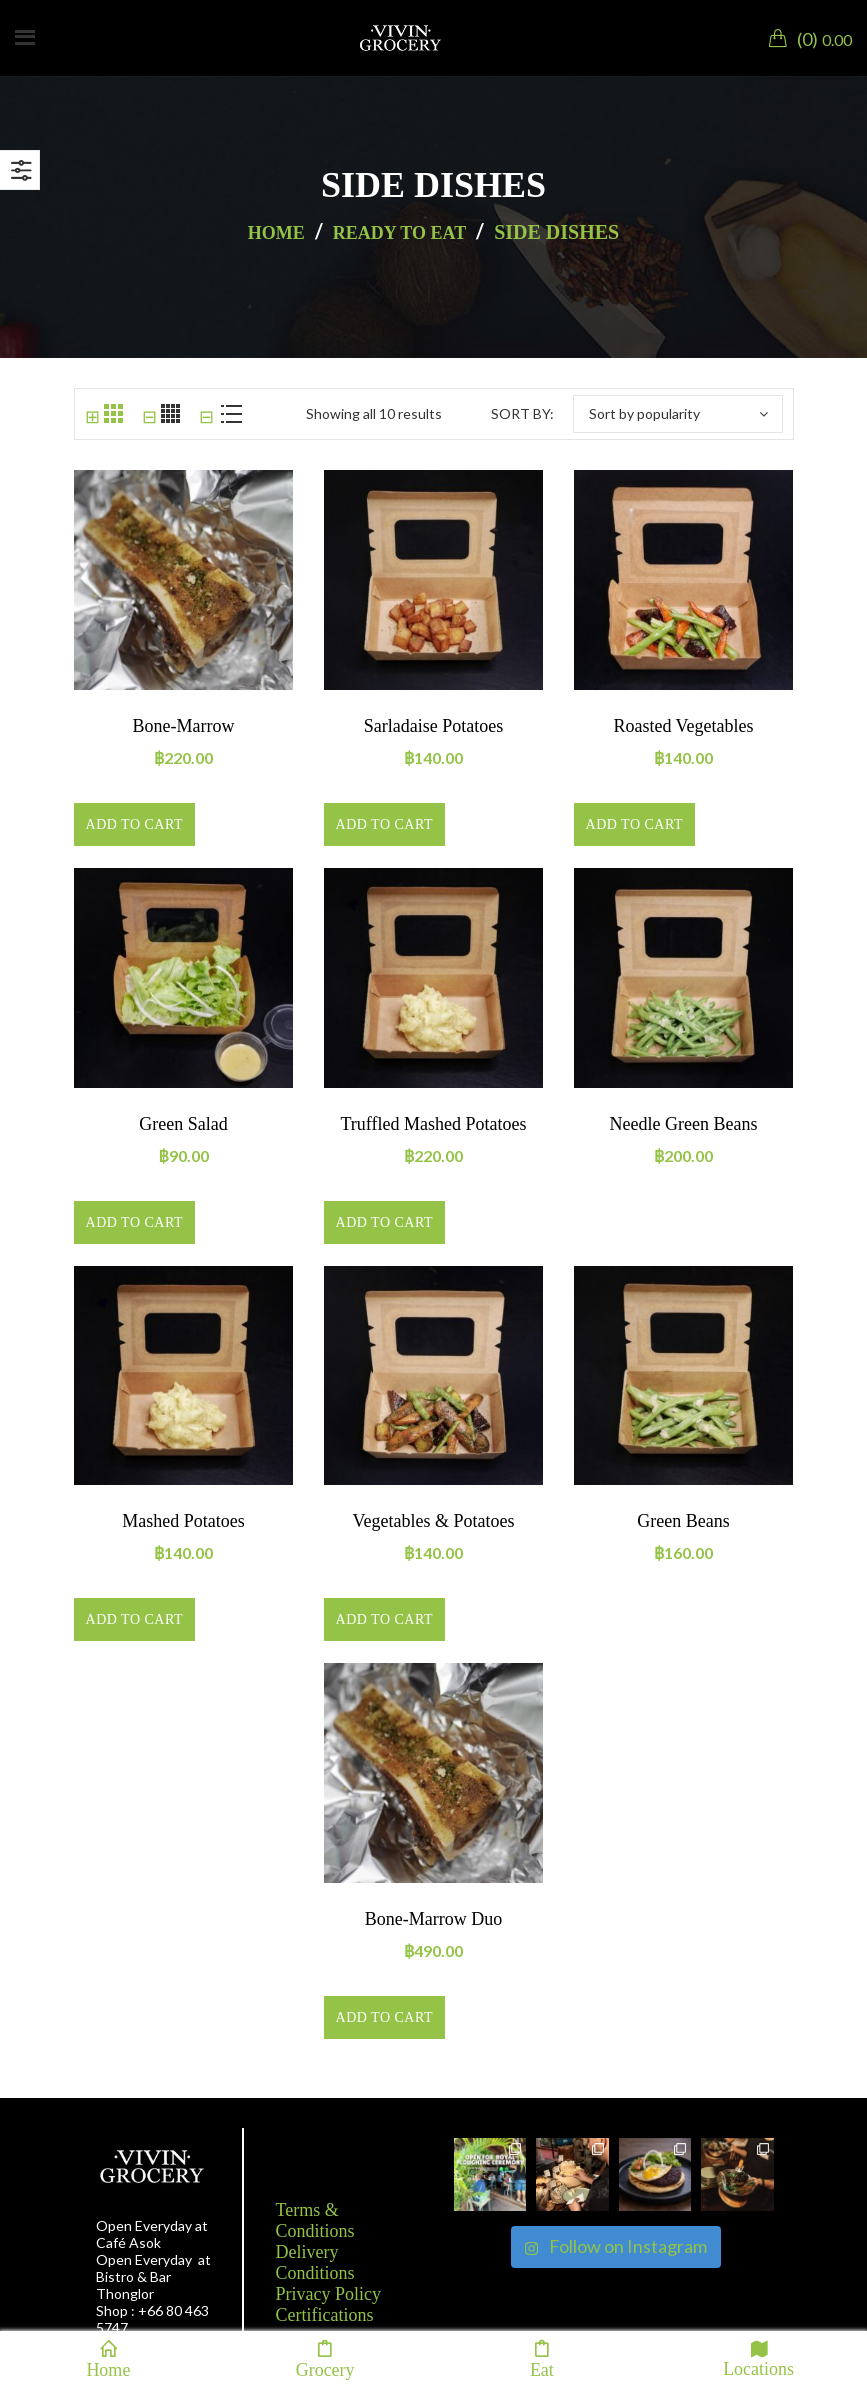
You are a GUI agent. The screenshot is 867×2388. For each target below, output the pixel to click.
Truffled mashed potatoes (434, 1124)
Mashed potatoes (183, 1521)
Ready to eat (399, 233)
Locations (758, 2358)
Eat (542, 2359)
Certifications (325, 2315)
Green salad (183, 1124)
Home (276, 233)
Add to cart (134, 824)
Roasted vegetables (683, 726)
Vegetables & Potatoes (434, 1521)
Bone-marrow (184, 726)
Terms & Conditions (315, 2220)
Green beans (683, 1521)
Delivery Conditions (315, 2262)
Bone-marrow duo (433, 1919)
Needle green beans (684, 1124)
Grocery (325, 2359)
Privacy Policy (329, 2294)
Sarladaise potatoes (433, 726)
